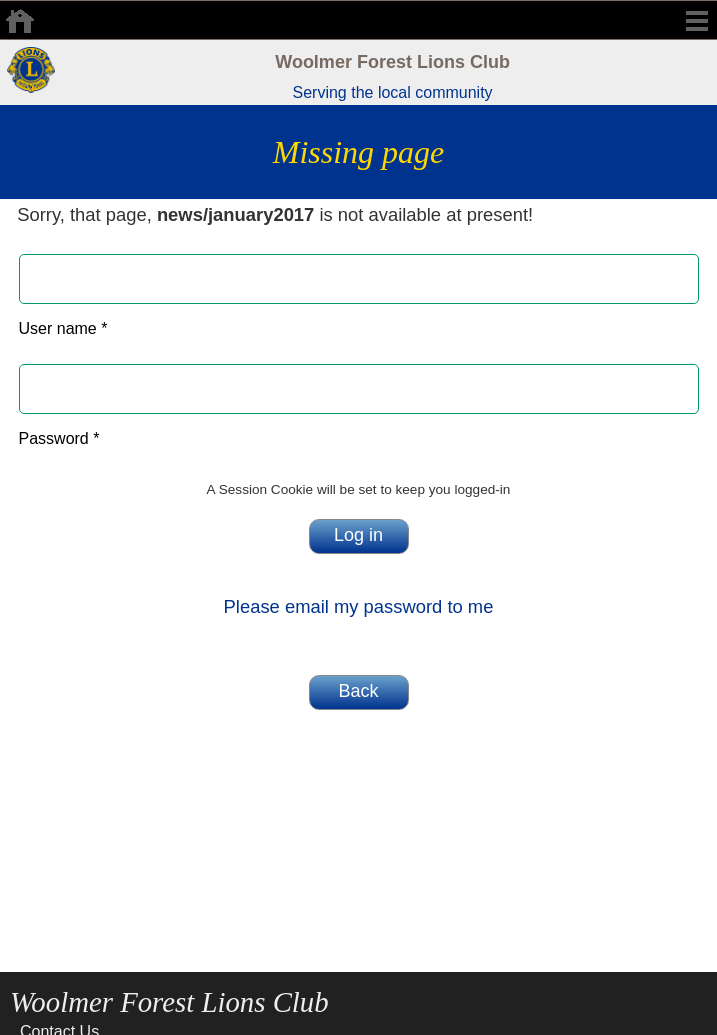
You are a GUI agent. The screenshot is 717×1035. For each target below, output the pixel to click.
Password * (59, 438)
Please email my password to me (359, 606)
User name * (63, 328)
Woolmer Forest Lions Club (392, 62)
